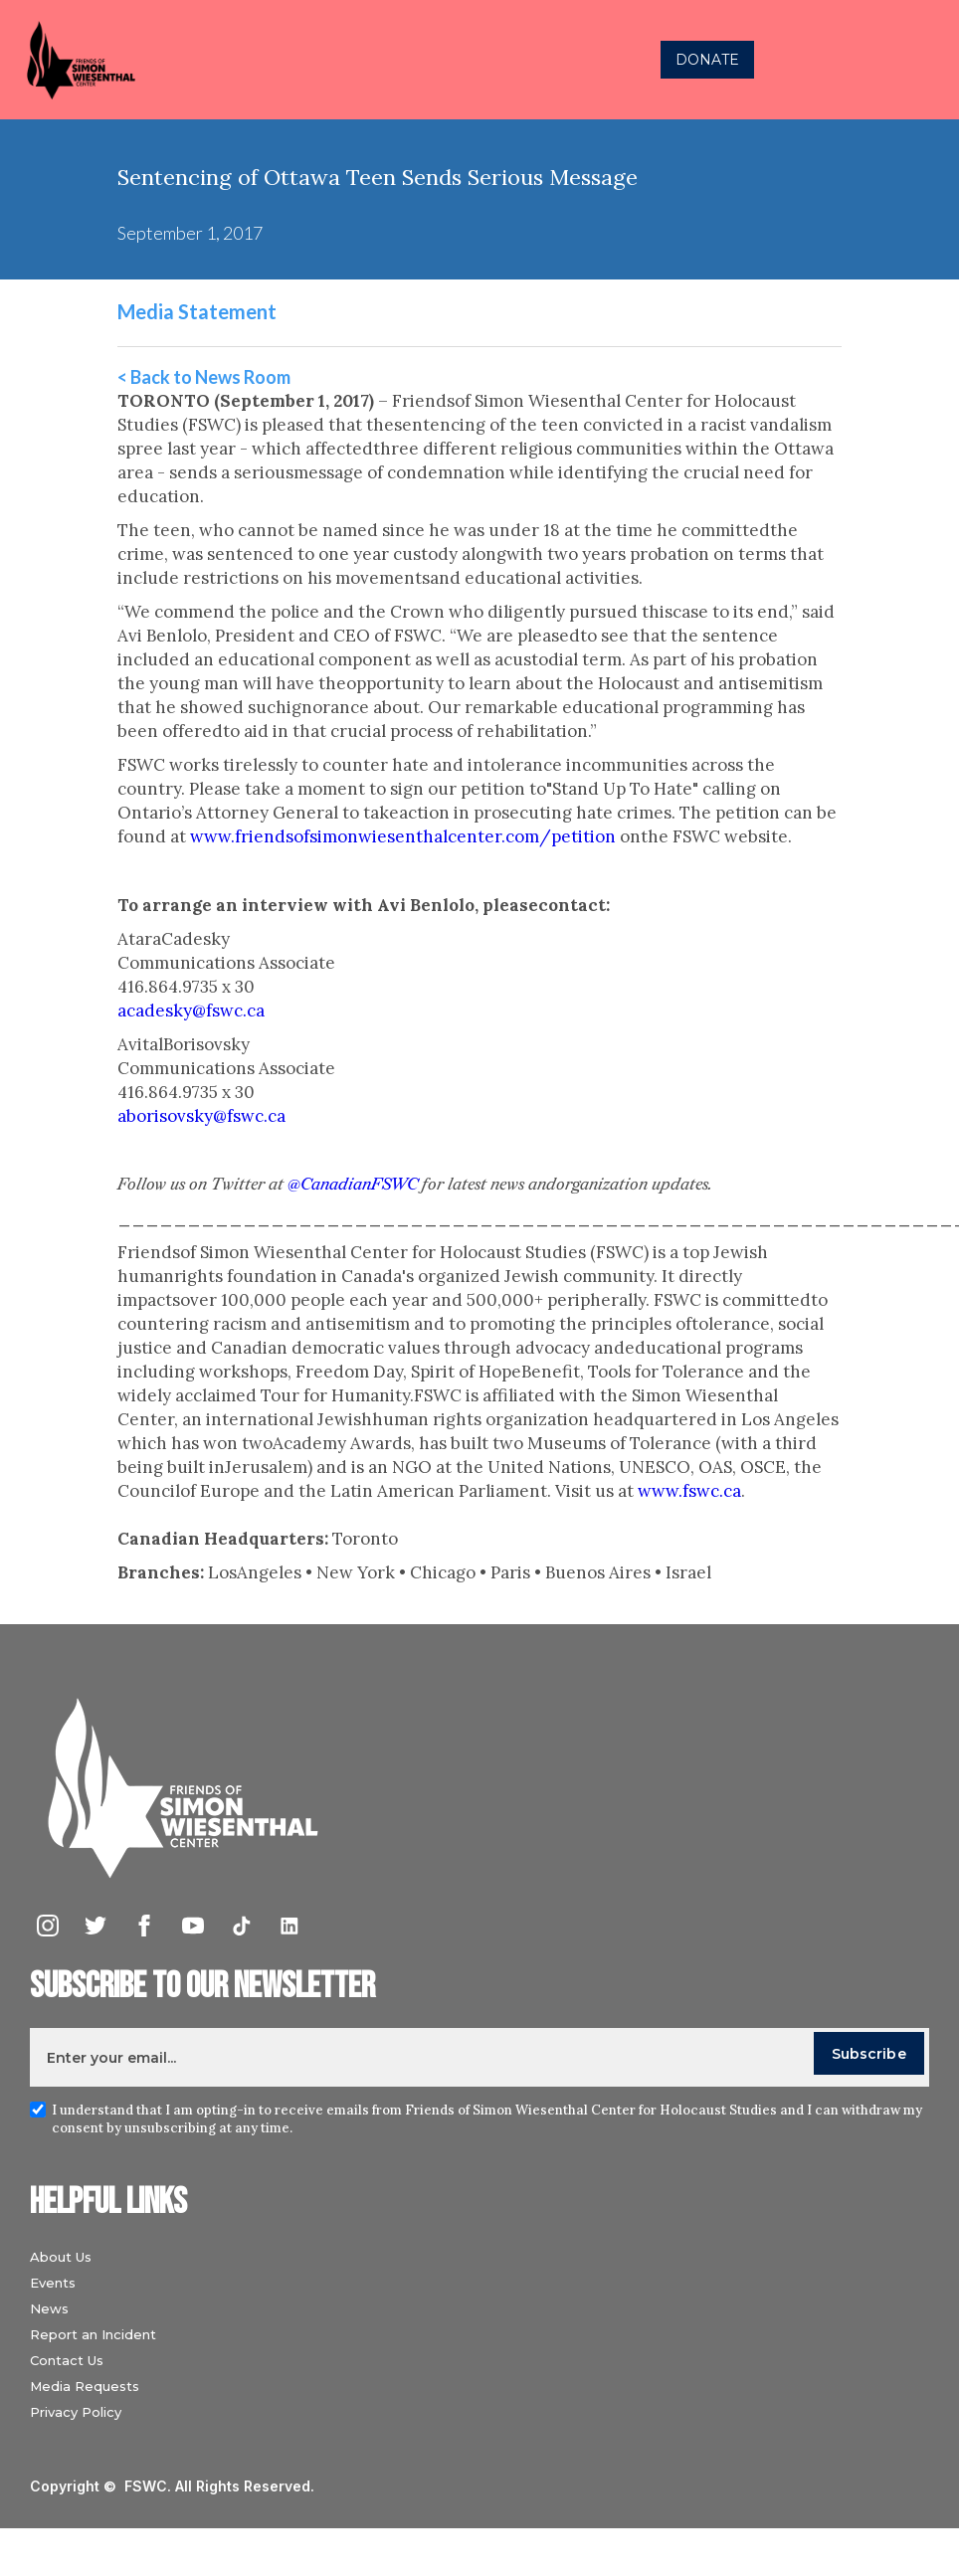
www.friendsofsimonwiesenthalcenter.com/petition (403, 836)
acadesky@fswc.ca (191, 1010)
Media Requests (84, 2386)
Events (53, 2283)
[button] (923, 60)
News (49, 2308)
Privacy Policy (75, 2412)
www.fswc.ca (689, 1491)
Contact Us (66, 2360)
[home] (263, 59)
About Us (61, 2257)
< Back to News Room (203, 377)
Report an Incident (93, 2334)
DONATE (707, 60)
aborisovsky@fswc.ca (201, 1116)
